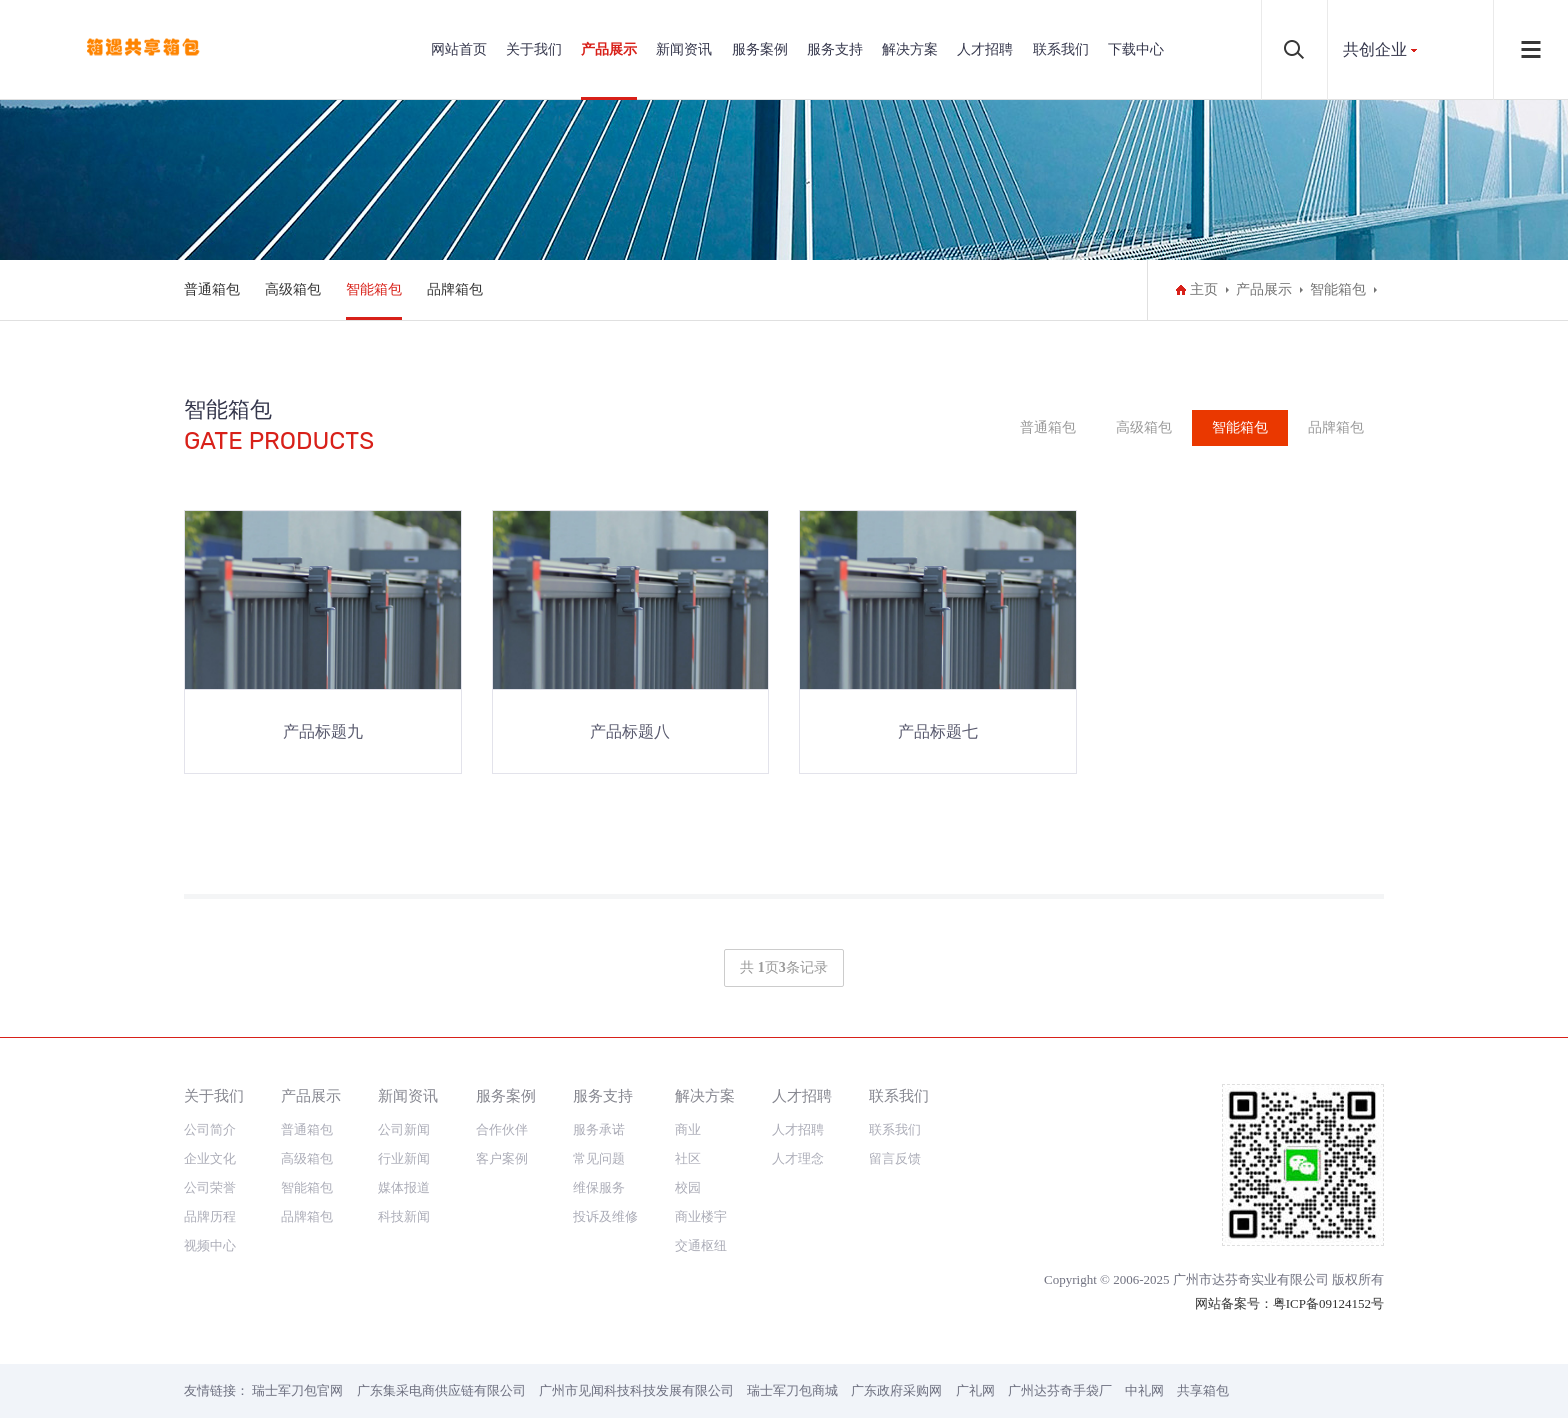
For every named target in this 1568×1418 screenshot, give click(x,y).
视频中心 (210, 1245)
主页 (1204, 289)
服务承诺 (599, 1129)
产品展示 (609, 49)
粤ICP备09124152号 (1328, 1303)
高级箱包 (293, 289)
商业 (688, 1129)
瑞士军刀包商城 (792, 1390)
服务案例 (760, 49)
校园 (688, 1187)
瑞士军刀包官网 (297, 1390)
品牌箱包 (455, 289)
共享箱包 (1203, 1390)
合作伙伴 (502, 1129)
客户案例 (502, 1158)
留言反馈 (895, 1158)
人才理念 (798, 1158)
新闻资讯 (684, 49)
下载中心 (1136, 49)
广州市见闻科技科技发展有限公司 (636, 1390)
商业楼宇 (701, 1216)
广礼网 (975, 1390)
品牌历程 (210, 1216)
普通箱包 (212, 289)
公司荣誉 (210, 1187)
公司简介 (210, 1129)
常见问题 (599, 1158)
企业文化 (210, 1158)
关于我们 (534, 49)
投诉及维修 (605, 1216)
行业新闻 (404, 1158)
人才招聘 (985, 49)
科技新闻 (404, 1216)
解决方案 (910, 49)
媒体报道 (404, 1187)
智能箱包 (374, 289)
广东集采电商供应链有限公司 (441, 1390)
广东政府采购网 (896, 1390)
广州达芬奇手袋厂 (1060, 1390)
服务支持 (835, 49)
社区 (688, 1158)
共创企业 (1375, 49)
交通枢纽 (701, 1245)
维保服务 (599, 1187)
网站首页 (459, 49)
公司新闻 (404, 1129)
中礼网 (1144, 1390)
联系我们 (1061, 49)
